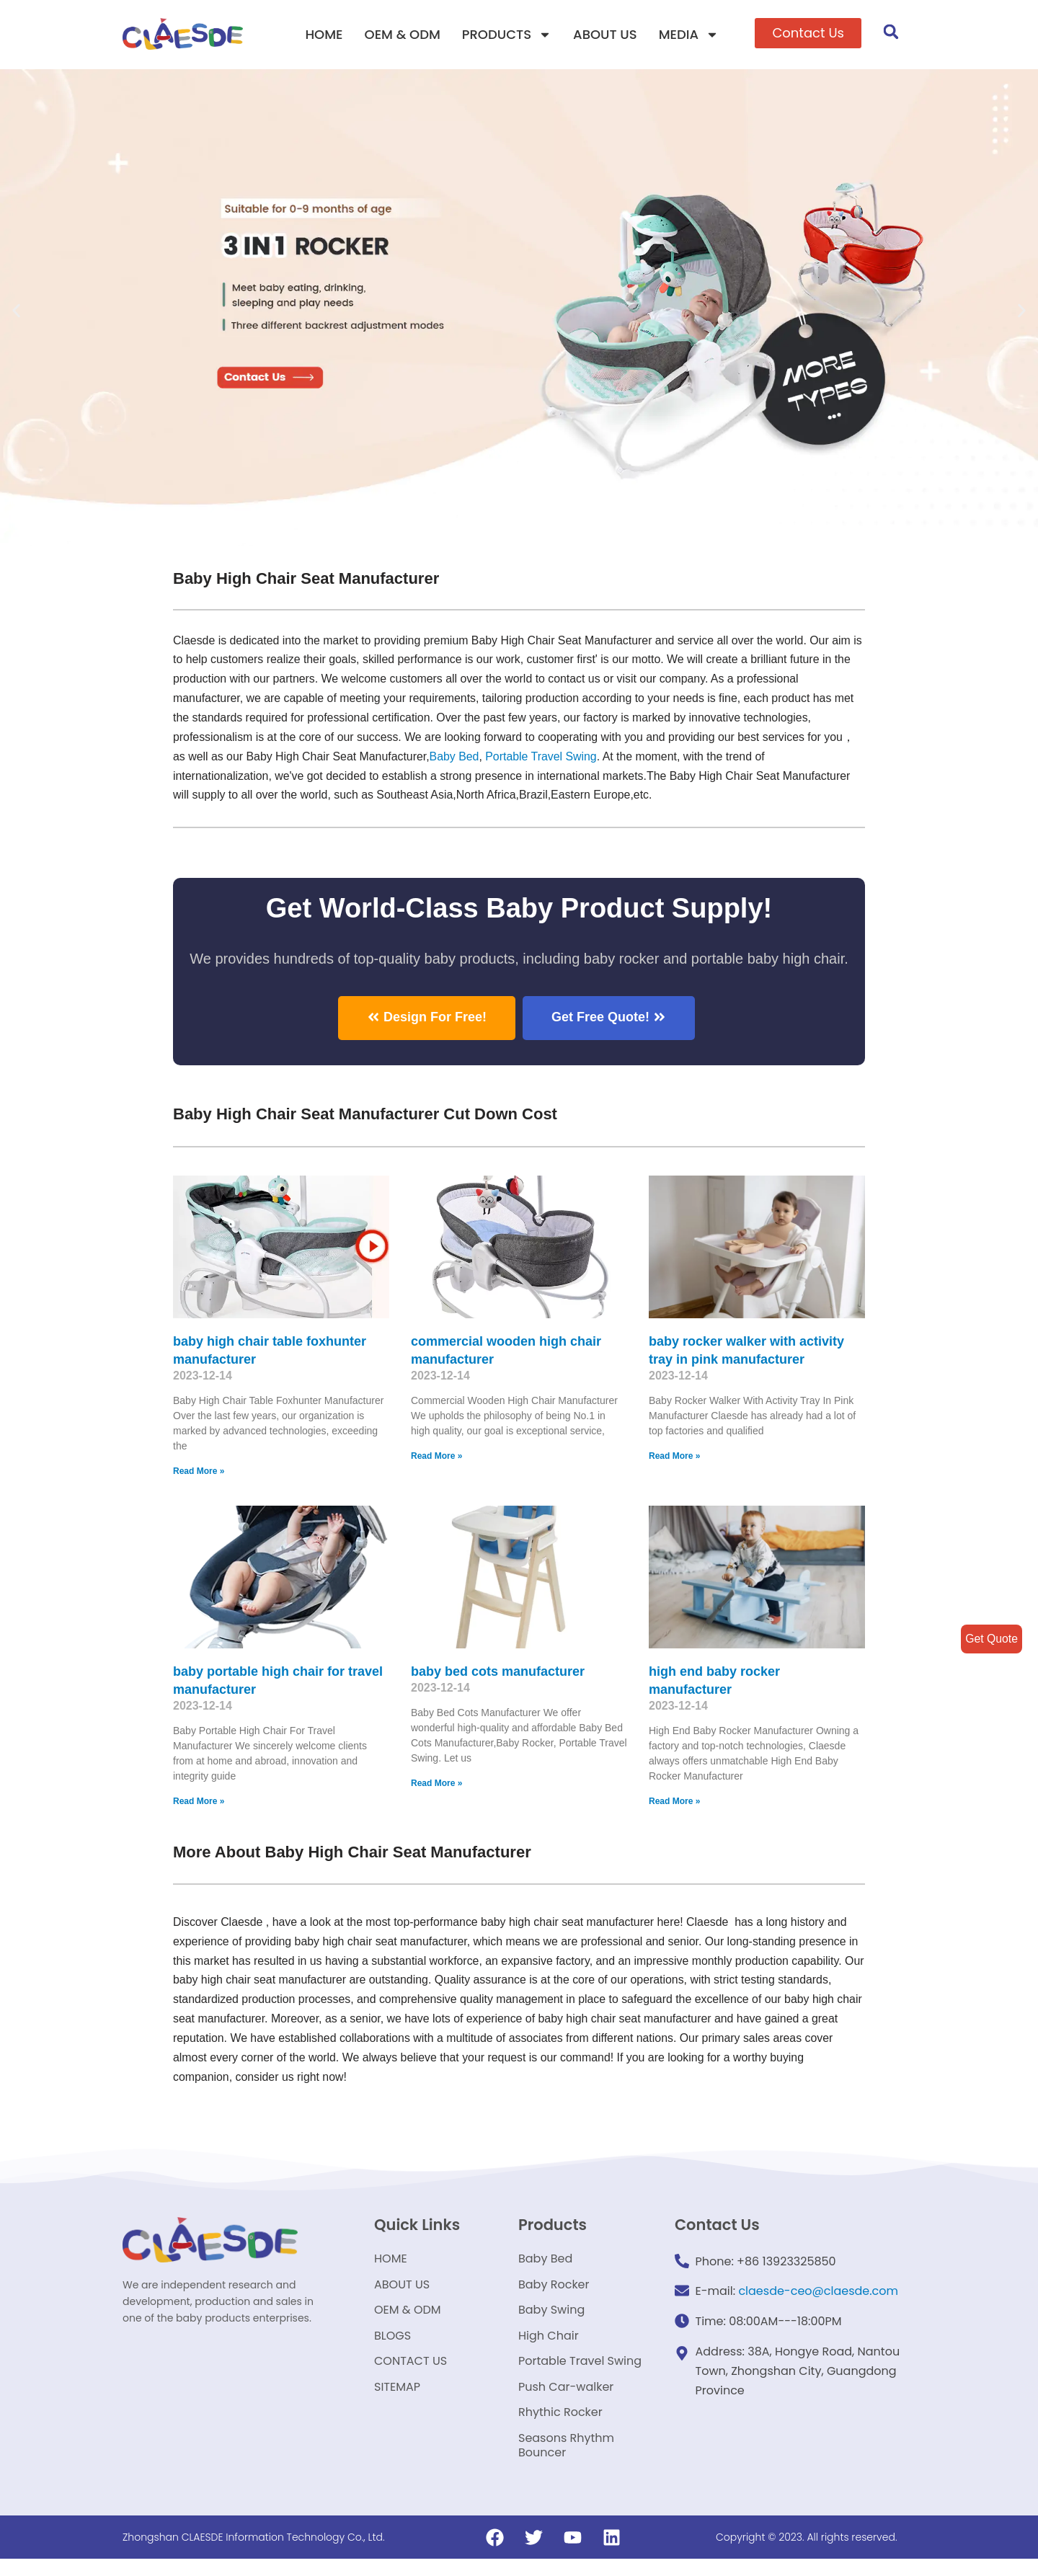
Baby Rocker (554, 2289)
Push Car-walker (565, 2399)
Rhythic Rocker (560, 2426)
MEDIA (689, 34)
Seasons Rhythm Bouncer (566, 2461)
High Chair (548, 2344)
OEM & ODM (402, 34)
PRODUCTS (506, 34)
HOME (323, 34)
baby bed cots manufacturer (498, 1672)
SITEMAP (397, 2399)
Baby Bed (456, 757)
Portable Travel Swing (580, 2371)
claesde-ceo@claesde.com (818, 2294)
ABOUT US (605, 34)
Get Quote (991, 1639)
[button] (808, 33)
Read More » (198, 1472)
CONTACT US (410, 2371)
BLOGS (392, 2344)
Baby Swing (551, 2317)
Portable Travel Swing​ (544, 757)
